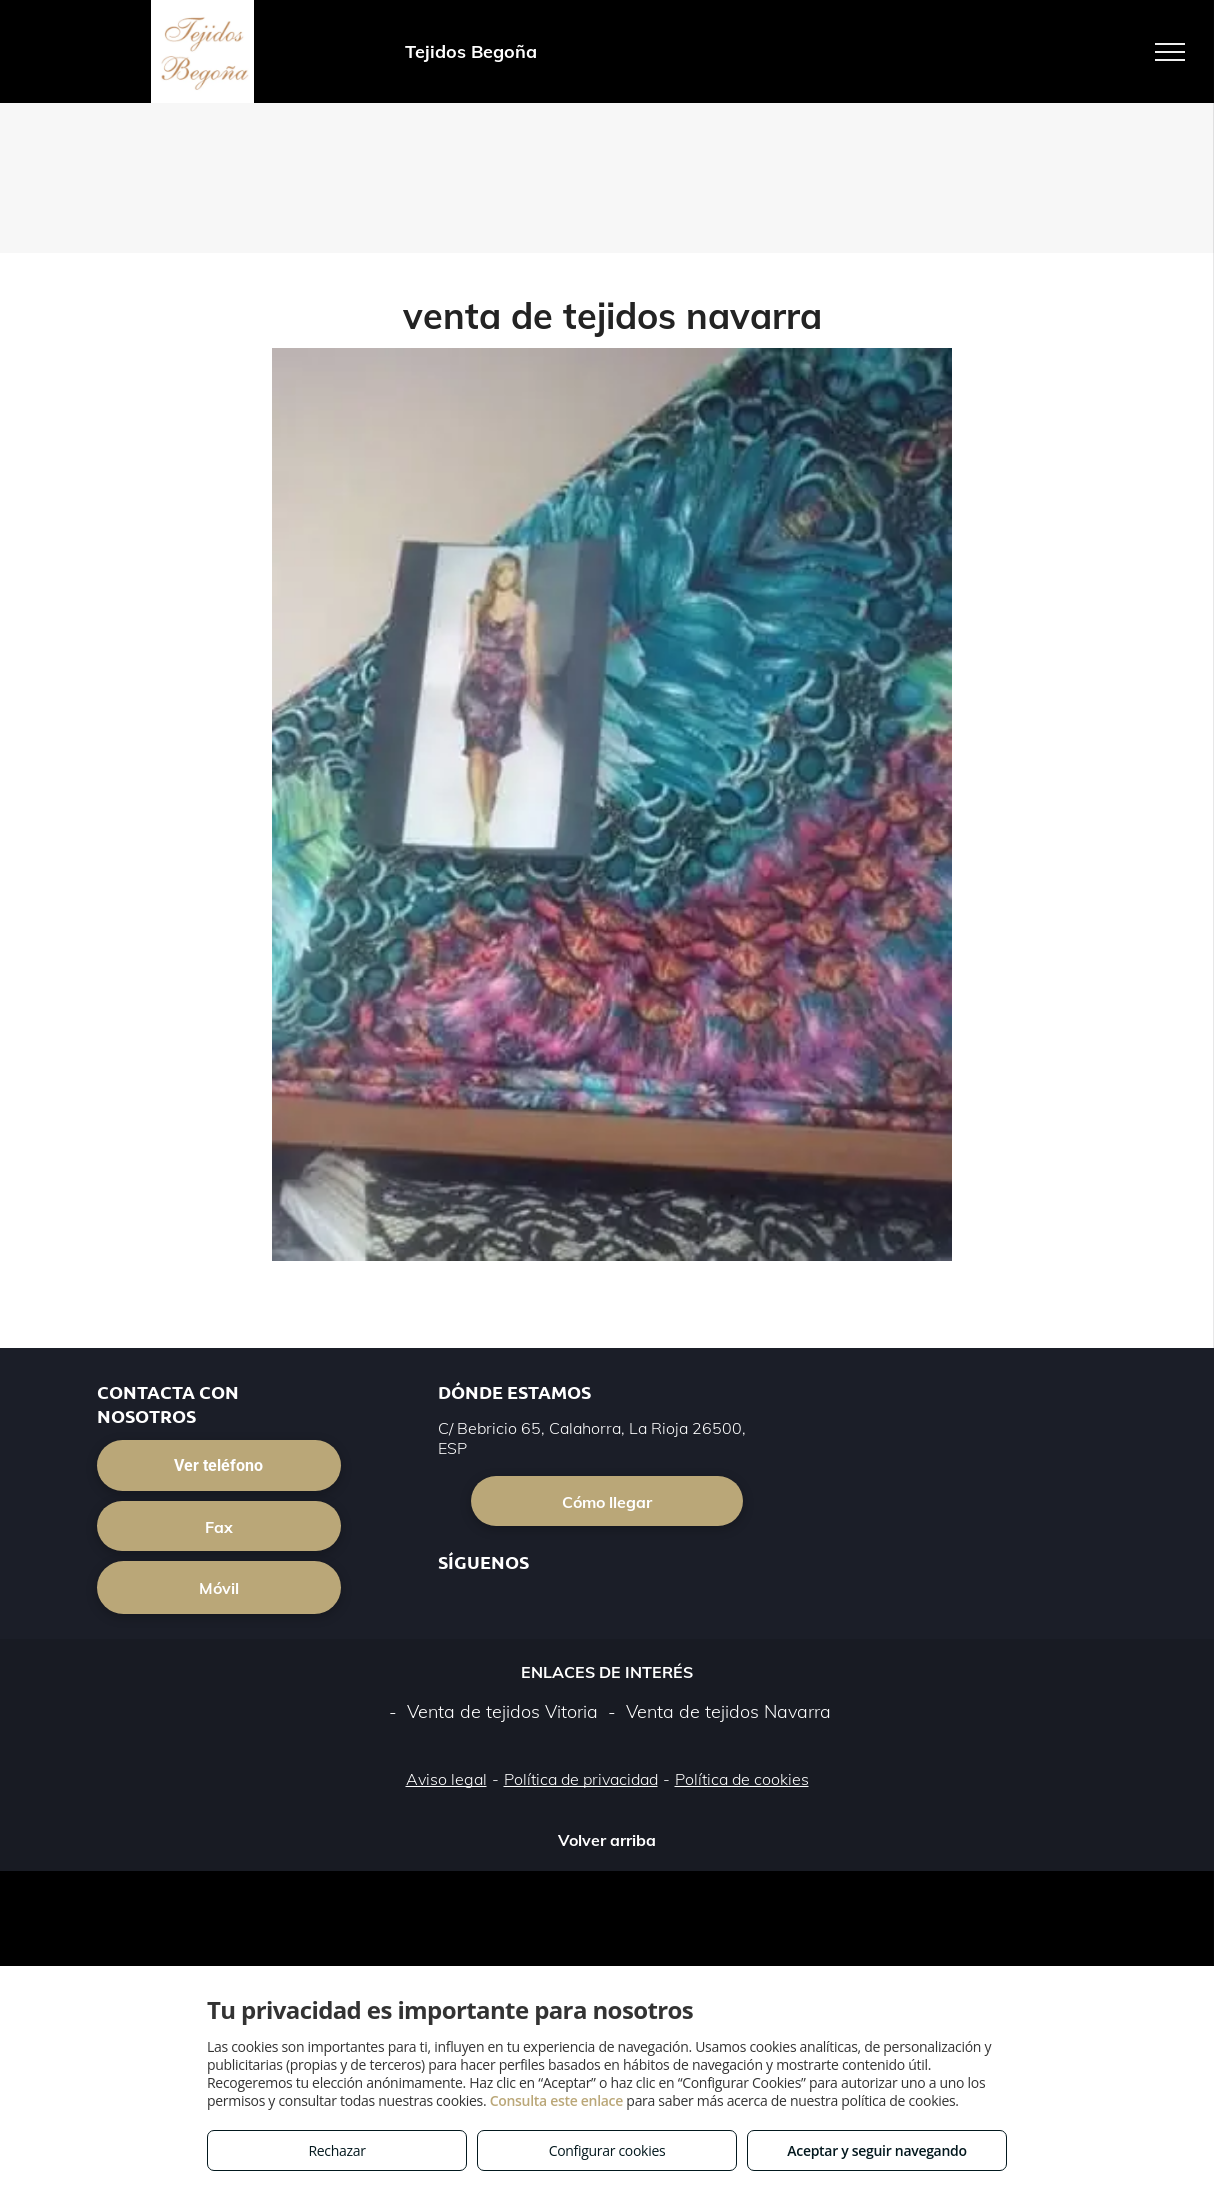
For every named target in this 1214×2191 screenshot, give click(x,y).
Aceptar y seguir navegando (876, 2150)
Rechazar (336, 2150)
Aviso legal (446, 1779)
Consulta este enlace (556, 2100)
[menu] (1170, 52)
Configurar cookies (607, 2150)
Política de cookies (742, 1779)
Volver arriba (607, 1840)
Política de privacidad (581, 1779)
